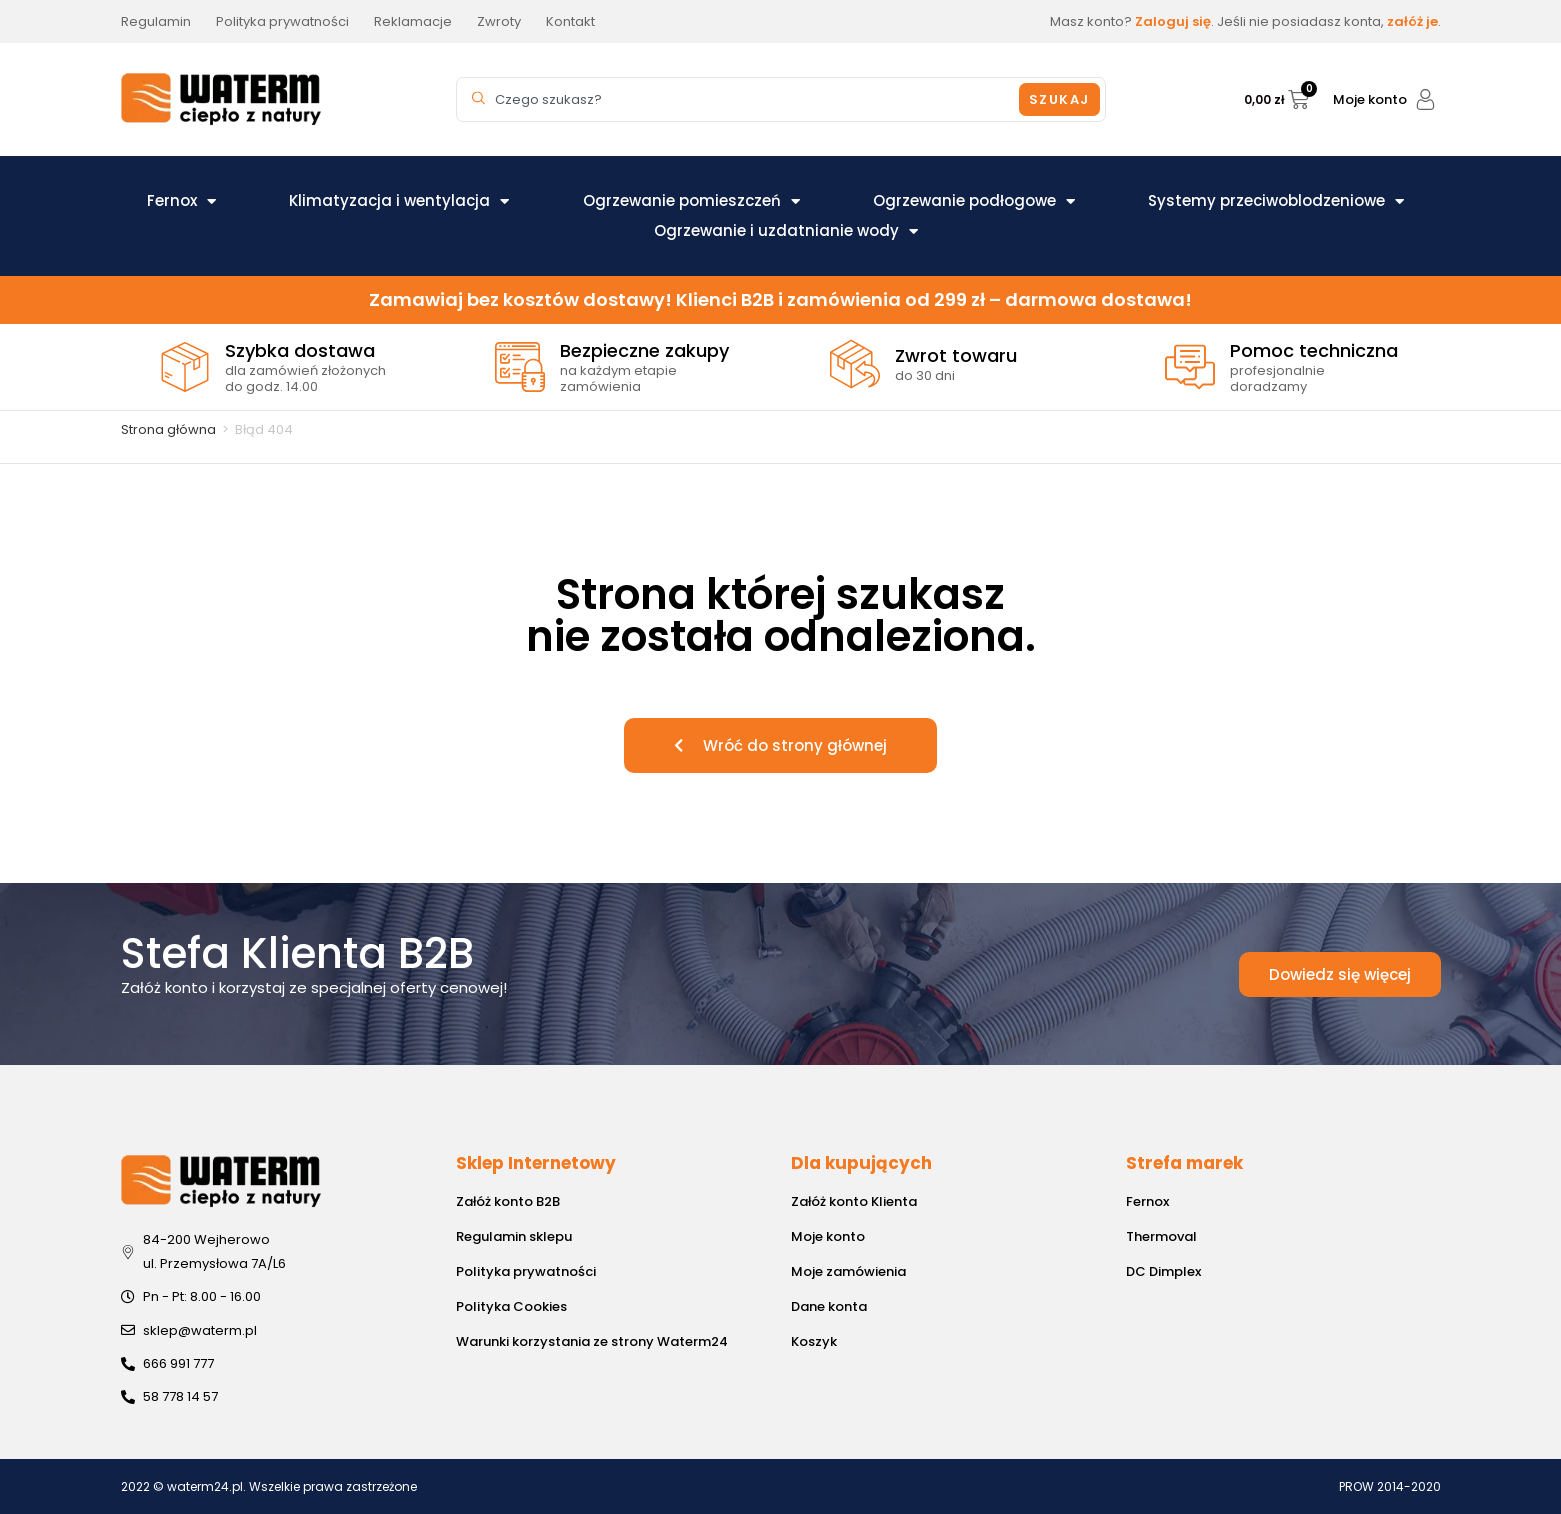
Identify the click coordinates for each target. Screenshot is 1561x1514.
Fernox (181, 201)
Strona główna (168, 429)
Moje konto (1370, 99)
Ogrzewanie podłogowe (974, 201)
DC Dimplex (1163, 1271)
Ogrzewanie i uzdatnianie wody (786, 231)
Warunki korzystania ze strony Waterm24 (592, 1341)
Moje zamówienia (848, 1271)
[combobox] (741, 99)
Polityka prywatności (526, 1271)
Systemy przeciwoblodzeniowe (1276, 201)
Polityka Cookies (511, 1306)
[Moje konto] (1425, 99)
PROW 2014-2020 (1390, 1486)
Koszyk (814, 1341)
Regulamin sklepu (514, 1236)
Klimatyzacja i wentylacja (399, 201)
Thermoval (1161, 1236)
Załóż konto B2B (508, 1201)
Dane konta (829, 1306)
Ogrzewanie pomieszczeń (691, 201)
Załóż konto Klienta (854, 1201)
